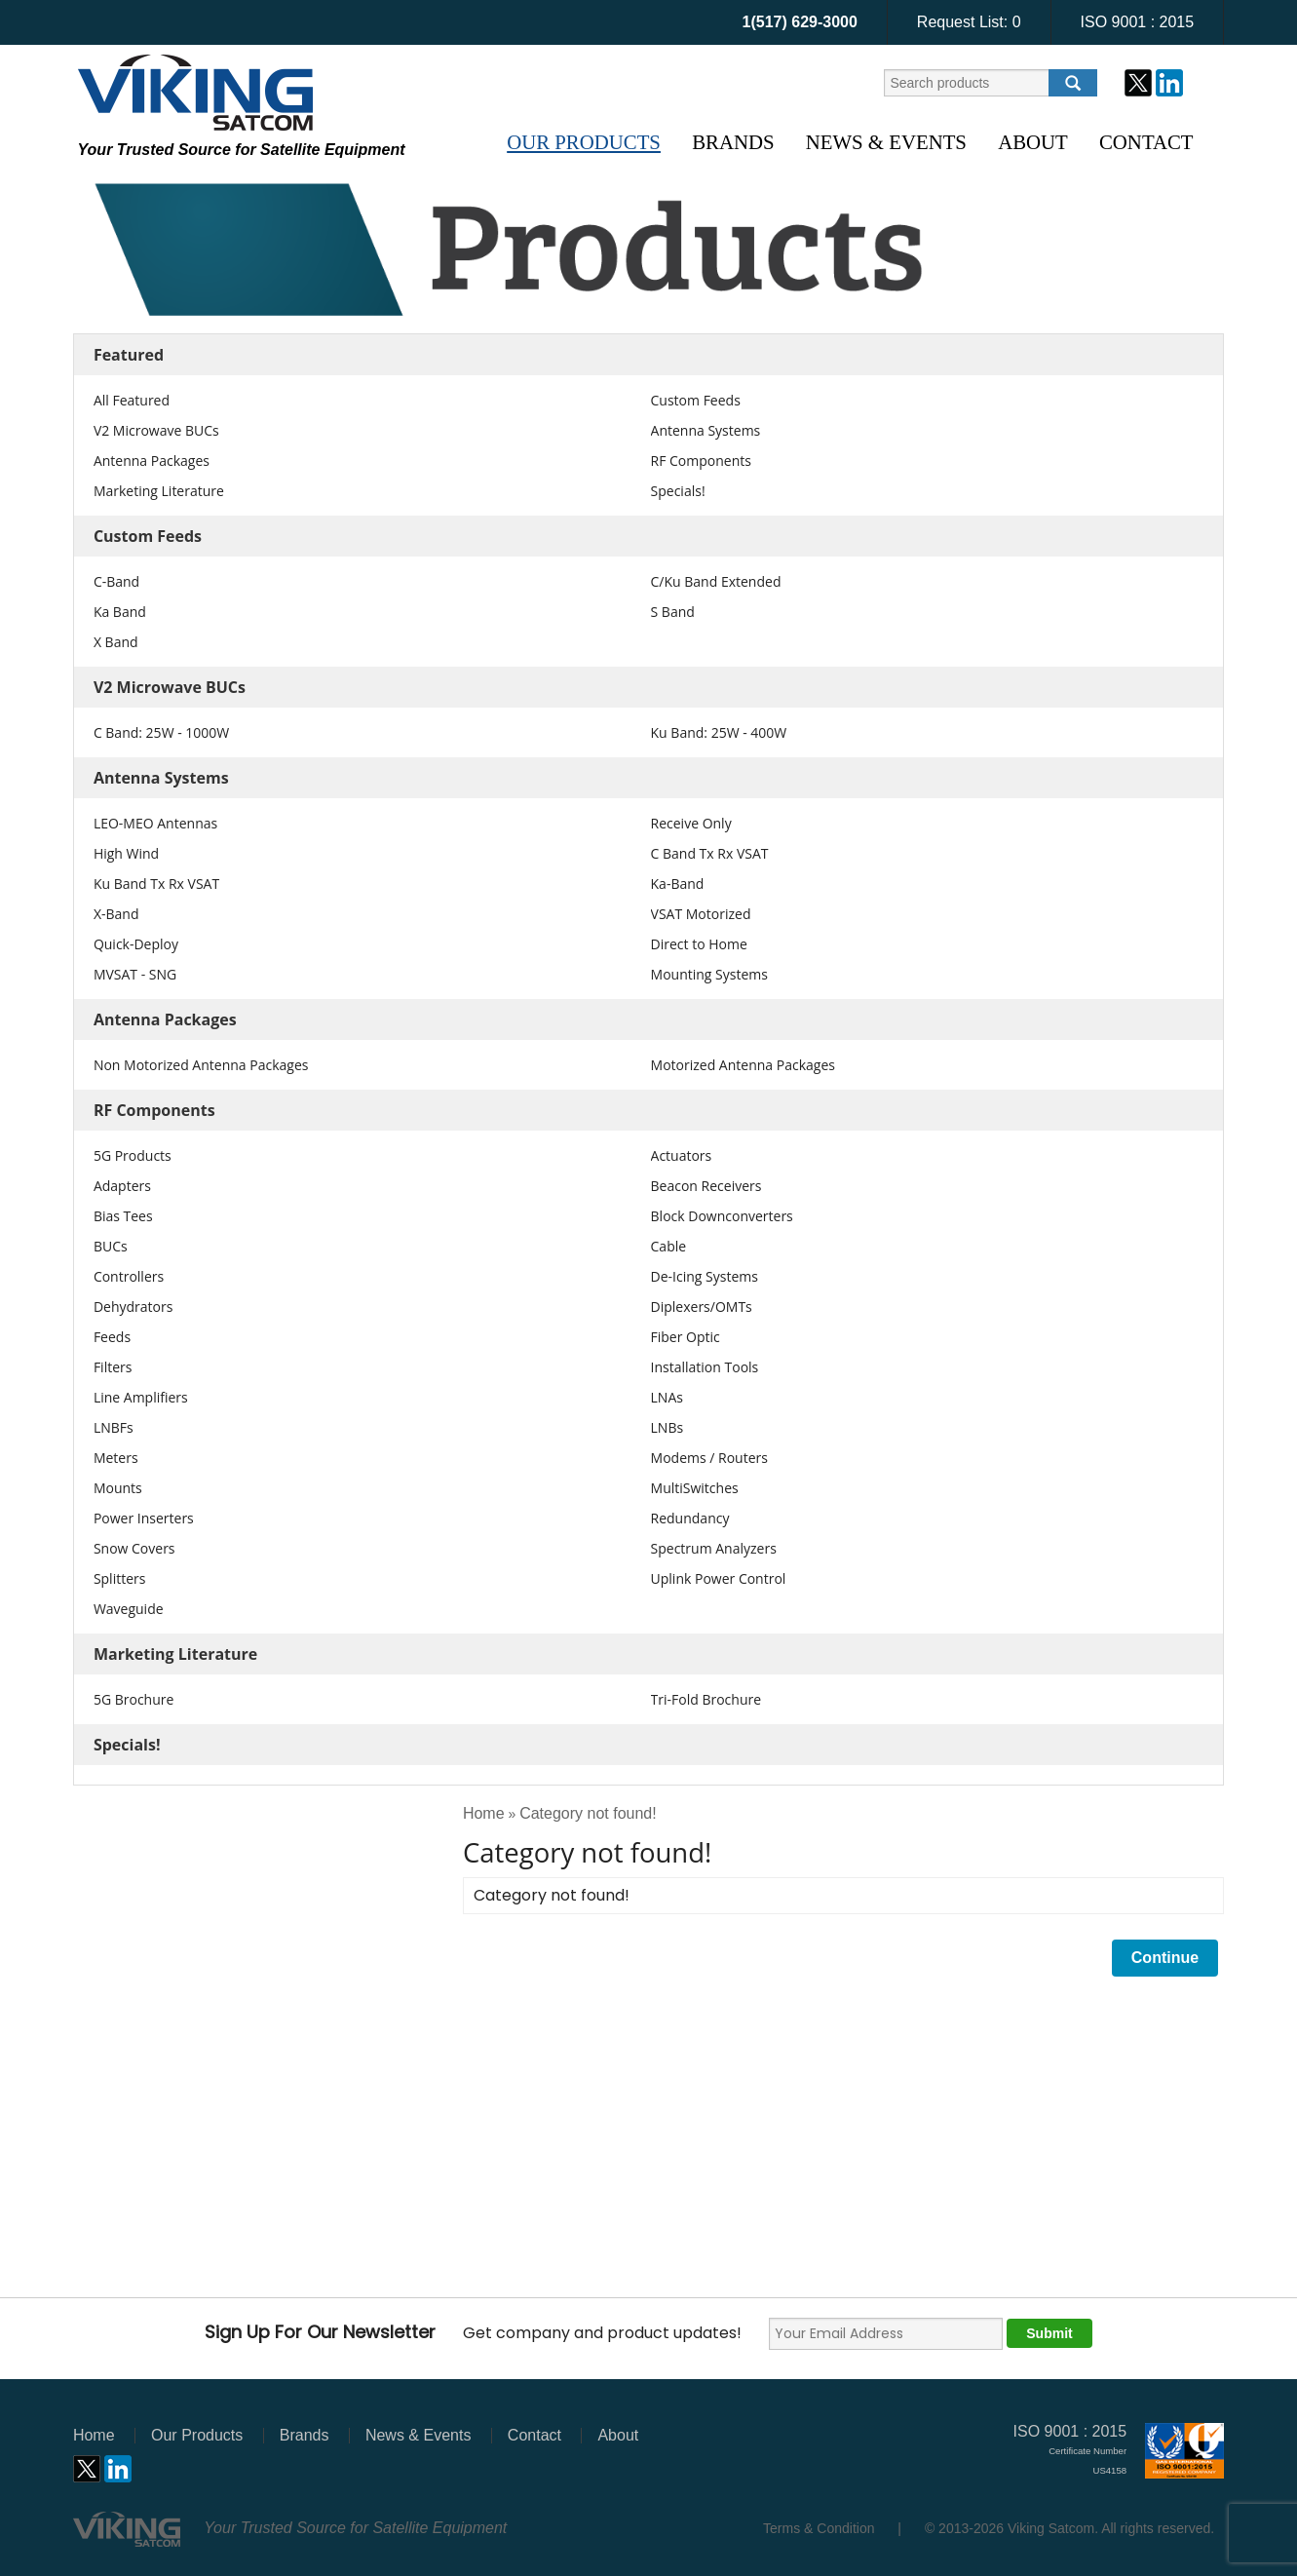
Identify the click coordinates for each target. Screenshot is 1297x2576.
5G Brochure (133, 1699)
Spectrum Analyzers (714, 1548)
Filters (113, 1367)
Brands (733, 142)
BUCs (111, 1246)
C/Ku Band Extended (716, 581)
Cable (669, 1246)
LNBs (667, 1427)
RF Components (701, 460)
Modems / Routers (709, 1457)
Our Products (584, 142)
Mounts (118, 1488)
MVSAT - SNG (135, 974)
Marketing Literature (159, 490)
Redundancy (690, 1518)
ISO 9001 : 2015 (1138, 22)
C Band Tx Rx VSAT (710, 853)
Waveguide (129, 1608)
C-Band (116, 581)
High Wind (126, 853)
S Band (673, 611)
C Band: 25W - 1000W (161, 732)
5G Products (133, 1155)
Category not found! (588, 1813)
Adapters (122, 1185)
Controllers (129, 1276)
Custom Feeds (696, 400)
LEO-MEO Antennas (155, 823)
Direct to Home (699, 944)
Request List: (969, 22)
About (1033, 142)
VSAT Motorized (701, 913)
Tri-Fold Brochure (706, 1699)
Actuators (681, 1155)
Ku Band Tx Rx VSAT (156, 883)
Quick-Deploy (136, 944)
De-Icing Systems (704, 1276)
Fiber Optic (685, 1336)
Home (484, 1813)
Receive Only (691, 823)
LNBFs (114, 1427)
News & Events (886, 142)
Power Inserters (144, 1518)
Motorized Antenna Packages (743, 1065)
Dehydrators (133, 1306)
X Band (116, 642)
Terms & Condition (818, 2528)
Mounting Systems (709, 974)
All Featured (132, 400)
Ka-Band (678, 883)
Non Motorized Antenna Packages (201, 1065)
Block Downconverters (722, 1216)
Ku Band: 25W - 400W (719, 732)
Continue (1165, 1957)
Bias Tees (123, 1216)
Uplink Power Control (718, 1578)
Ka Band (120, 611)
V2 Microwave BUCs (156, 430)
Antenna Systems (706, 430)
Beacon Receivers (706, 1185)
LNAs (667, 1397)
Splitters (120, 1578)
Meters (116, 1457)
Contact (1146, 142)
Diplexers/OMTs (701, 1306)
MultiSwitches (695, 1488)
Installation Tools (705, 1367)
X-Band (116, 913)
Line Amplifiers (141, 1397)
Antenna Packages (152, 460)
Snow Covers (134, 1548)
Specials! (678, 490)
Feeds (112, 1336)
